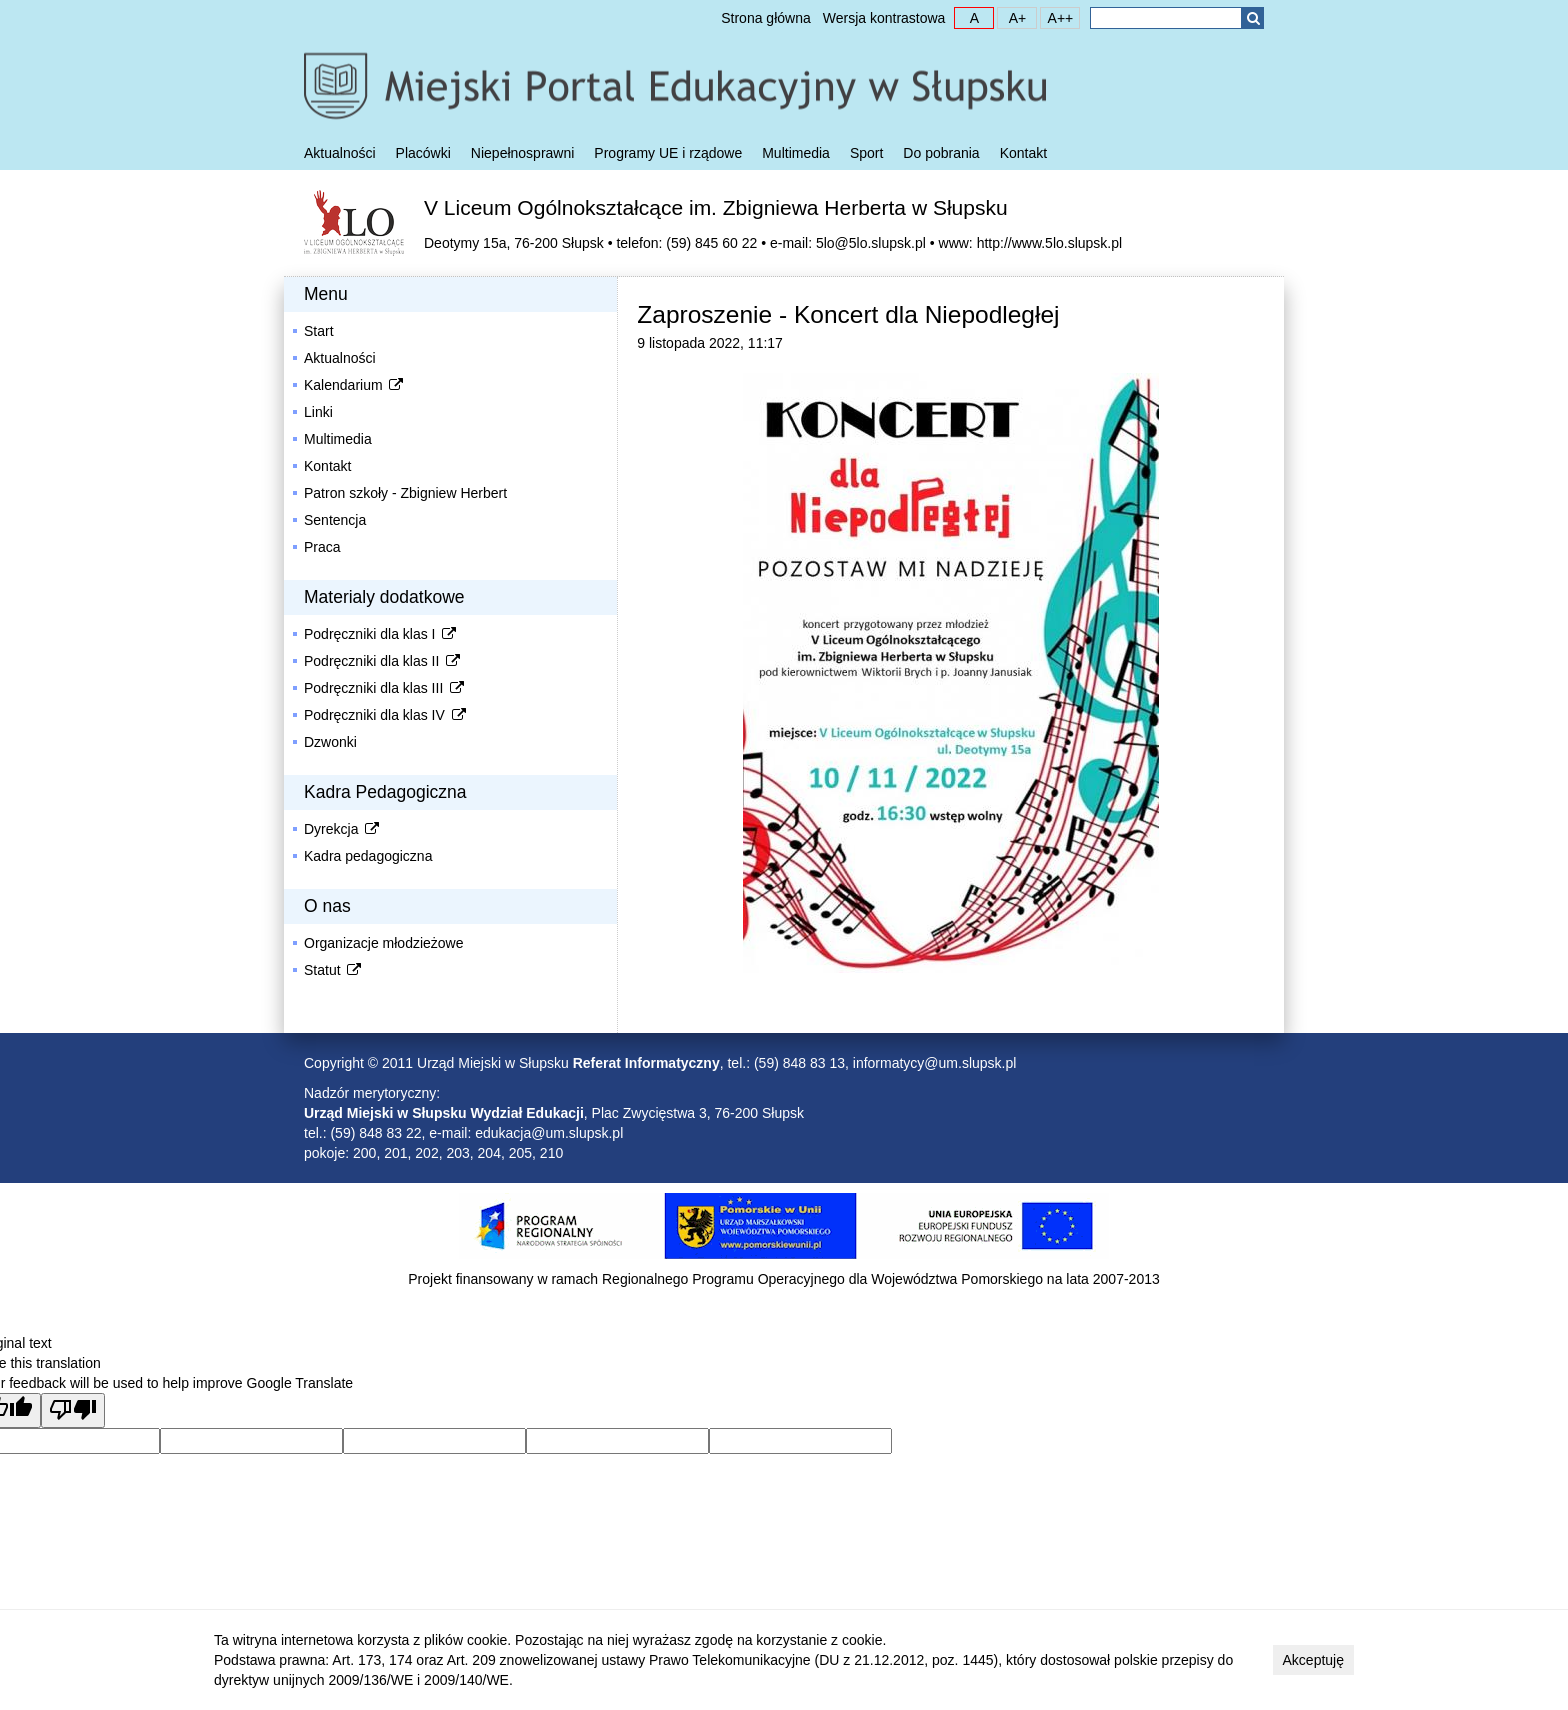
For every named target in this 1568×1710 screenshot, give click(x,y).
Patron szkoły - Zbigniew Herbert (405, 493)
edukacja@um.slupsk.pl (549, 1133)
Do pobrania (941, 153)
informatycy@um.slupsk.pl (935, 1063)
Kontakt (1023, 153)
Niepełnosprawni (523, 153)
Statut (334, 970)
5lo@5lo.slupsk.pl (871, 243)
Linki (318, 412)
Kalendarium (355, 385)
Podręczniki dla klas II (383, 661)
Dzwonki (330, 742)
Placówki (423, 153)
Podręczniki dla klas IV (386, 715)
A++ (1057, 17)
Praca (322, 547)
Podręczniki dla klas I (381, 634)
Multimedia (796, 153)
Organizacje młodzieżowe (384, 943)
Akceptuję (1313, 1660)
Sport (866, 153)
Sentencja (335, 520)
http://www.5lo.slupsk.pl (1050, 243)
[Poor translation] (73, 1410)
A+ (1012, 17)
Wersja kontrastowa (884, 18)
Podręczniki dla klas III (385, 688)
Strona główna (766, 18)
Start (319, 331)
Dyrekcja (343, 829)
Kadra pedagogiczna (368, 856)
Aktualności (340, 153)
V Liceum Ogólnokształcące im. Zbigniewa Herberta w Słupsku (716, 207)
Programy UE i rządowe (668, 153)
